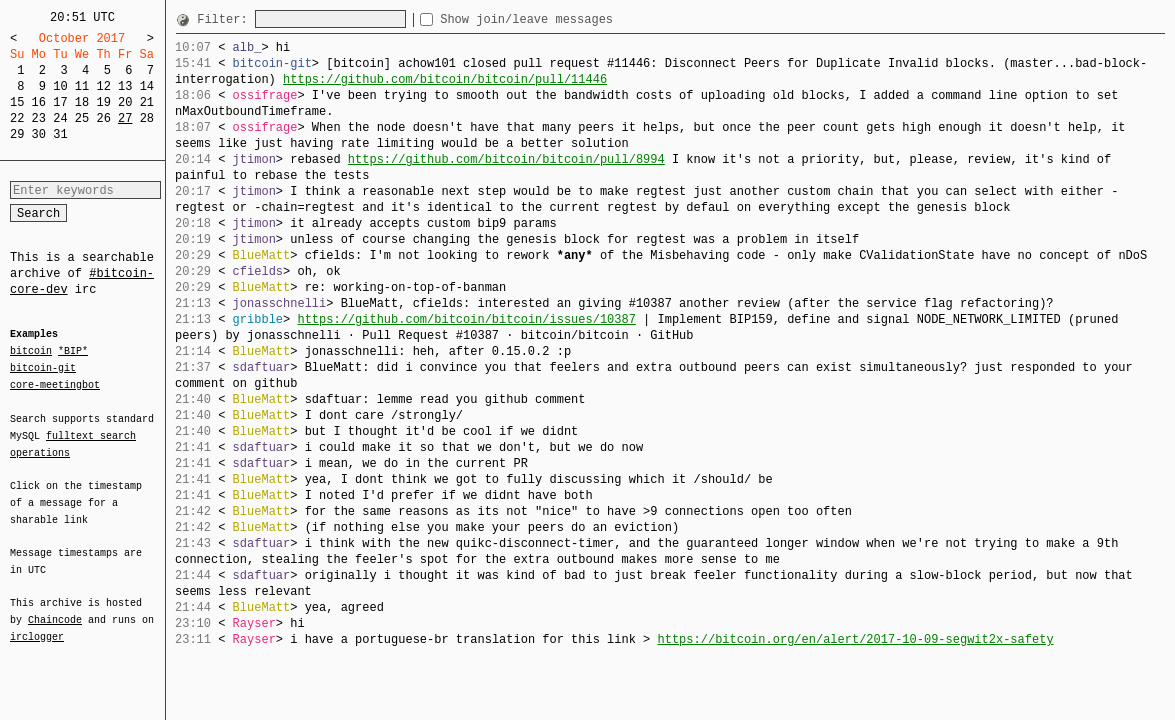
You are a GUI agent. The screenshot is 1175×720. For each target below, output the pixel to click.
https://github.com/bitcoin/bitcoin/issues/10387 (466, 319)
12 (103, 86)
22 (17, 118)
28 (147, 118)
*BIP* (73, 352)
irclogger (37, 624)
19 (103, 102)
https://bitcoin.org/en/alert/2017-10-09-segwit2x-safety (855, 639)
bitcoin (31, 352)
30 (39, 134)
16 (39, 102)
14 (147, 86)
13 (125, 86)
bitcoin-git (43, 368)
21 (147, 102)
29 (17, 134)
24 (60, 118)
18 (82, 102)
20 (125, 102)
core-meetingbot (55, 384)
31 (60, 134)
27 (125, 118)
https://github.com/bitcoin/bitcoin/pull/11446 (445, 79)
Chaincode (55, 608)
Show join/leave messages (562, 19)
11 (82, 86)
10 (60, 86)
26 (103, 118)
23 (39, 118)
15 (17, 102)
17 (60, 102)
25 (82, 118)
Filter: (226, 19)
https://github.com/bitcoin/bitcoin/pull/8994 (506, 159)
